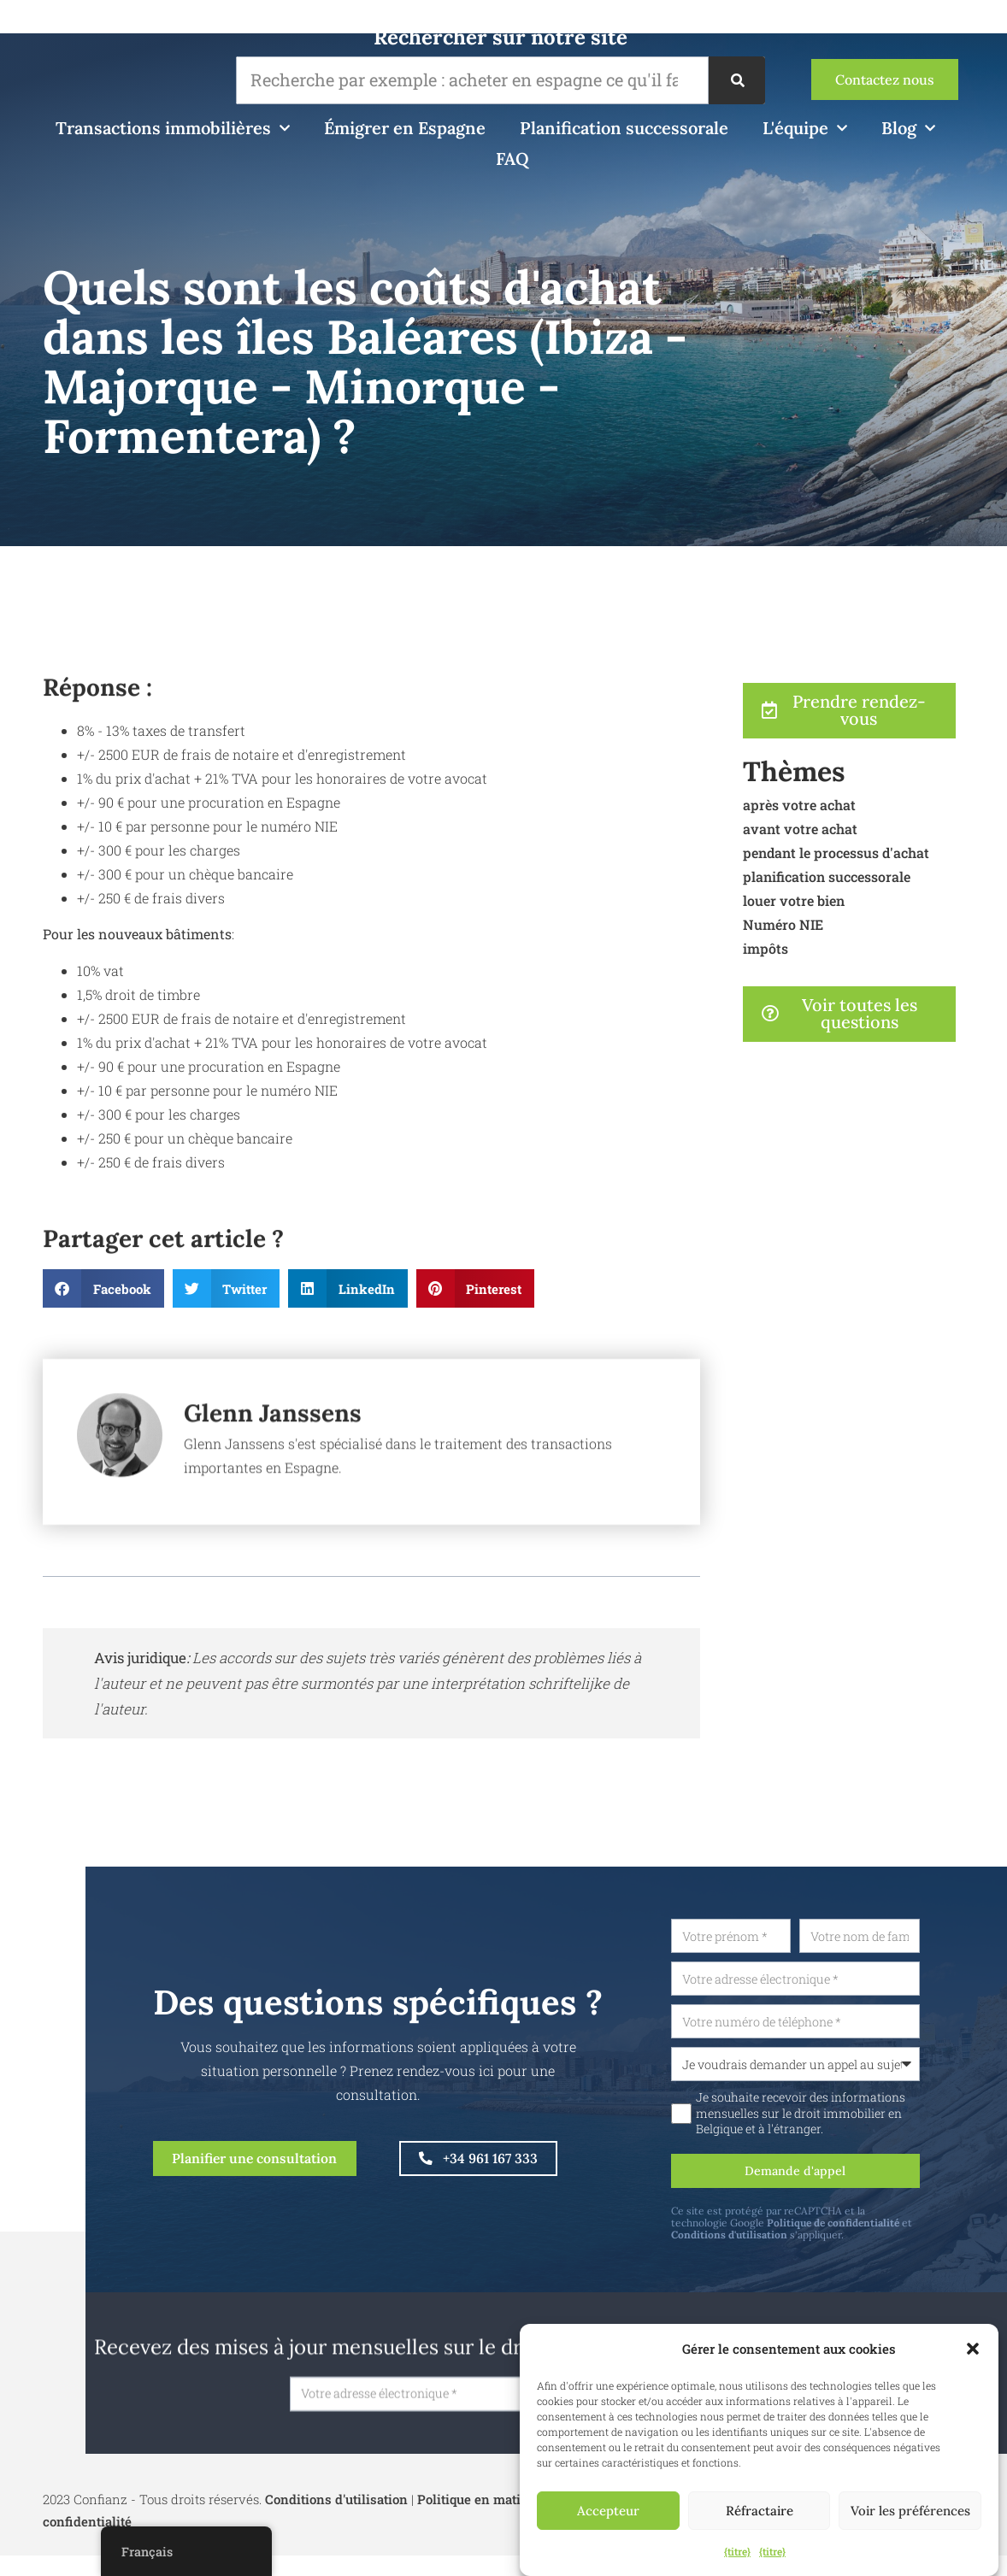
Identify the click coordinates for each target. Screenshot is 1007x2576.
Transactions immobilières (173, 128)
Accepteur (608, 2510)
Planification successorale (624, 127)
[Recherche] (737, 80)
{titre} (737, 2551)
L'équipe (805, 128)
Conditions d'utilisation (776, 2244)
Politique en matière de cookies (512, 2512)
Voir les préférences (910, 2510)
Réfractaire (759, 2510)
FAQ (512, 158)
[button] (972, 2348)
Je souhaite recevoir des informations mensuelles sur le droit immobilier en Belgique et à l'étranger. (847, 2120)
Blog (908, 128)
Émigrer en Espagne (405, 127)
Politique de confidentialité (880, 2232)
